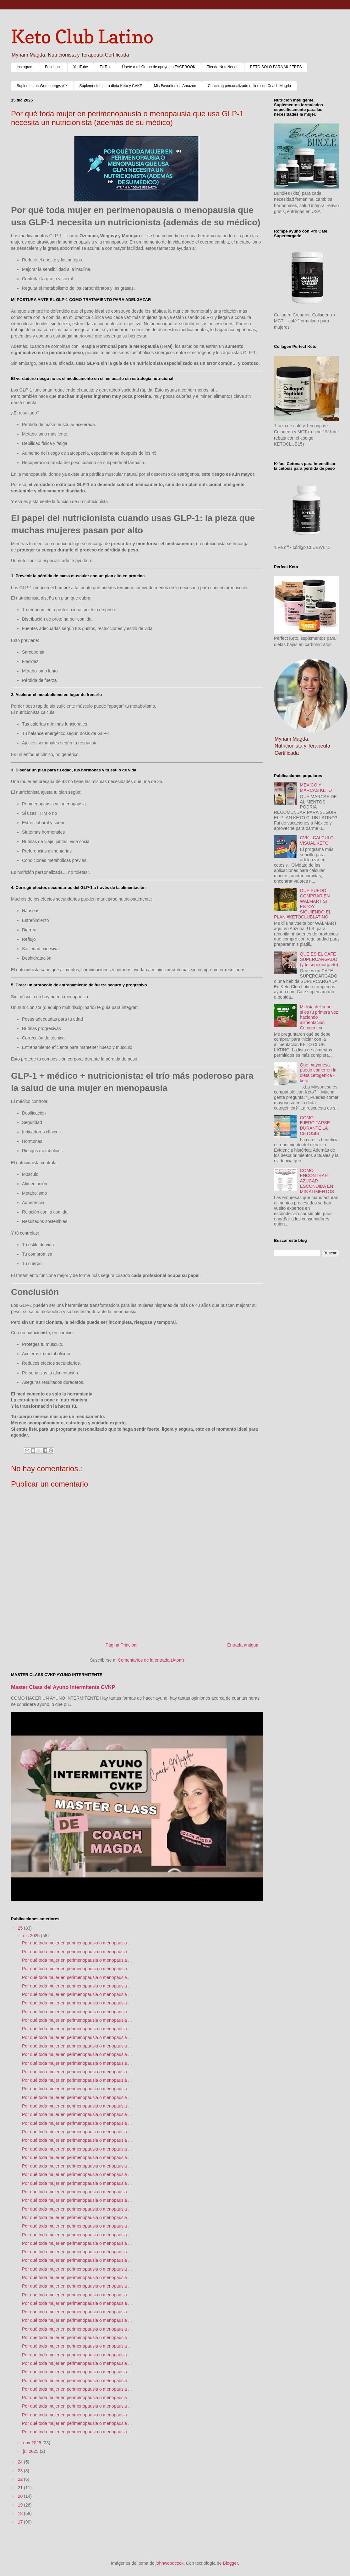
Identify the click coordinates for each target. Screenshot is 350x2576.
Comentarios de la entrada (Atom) (151, 1660)
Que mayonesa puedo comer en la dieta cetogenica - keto (318, 1072)
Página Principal (121, 1644)
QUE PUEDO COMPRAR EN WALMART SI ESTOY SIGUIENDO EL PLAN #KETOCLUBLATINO (302, 903)
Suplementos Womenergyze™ (42, 86)
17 (21, 2521)
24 (21, 2461)
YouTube (80, 67)
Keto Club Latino (82, 36)
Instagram (25, 67)
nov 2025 (32, 2442)
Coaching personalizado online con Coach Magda (249, 86)
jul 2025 (31, 2451)
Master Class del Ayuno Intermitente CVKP (63, 1687)
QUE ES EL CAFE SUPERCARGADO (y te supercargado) (319, 959)
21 (21, 2487)
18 (21, 2513)
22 (21, 2479)
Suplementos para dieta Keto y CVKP (110, 86)
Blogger (230, 2563)
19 (21, 2504)
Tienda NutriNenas (222, 67)
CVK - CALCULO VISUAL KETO (317, 840)
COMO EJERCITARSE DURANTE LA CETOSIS (315, 1125)
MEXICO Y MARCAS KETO (316, 787)
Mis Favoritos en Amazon (175, 86)
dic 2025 (32, 1935)
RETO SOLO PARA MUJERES (276, 67)
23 (21, 2470)
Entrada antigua (242, 1644)
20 (21, 2496)
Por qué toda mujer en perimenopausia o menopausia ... (77, 1942)
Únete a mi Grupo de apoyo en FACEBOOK (158, 67)
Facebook (53, 67)
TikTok (105, 67)
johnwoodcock (170, 2563)
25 (21, 1928)
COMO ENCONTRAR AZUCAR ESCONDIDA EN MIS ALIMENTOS (317, 1181)
